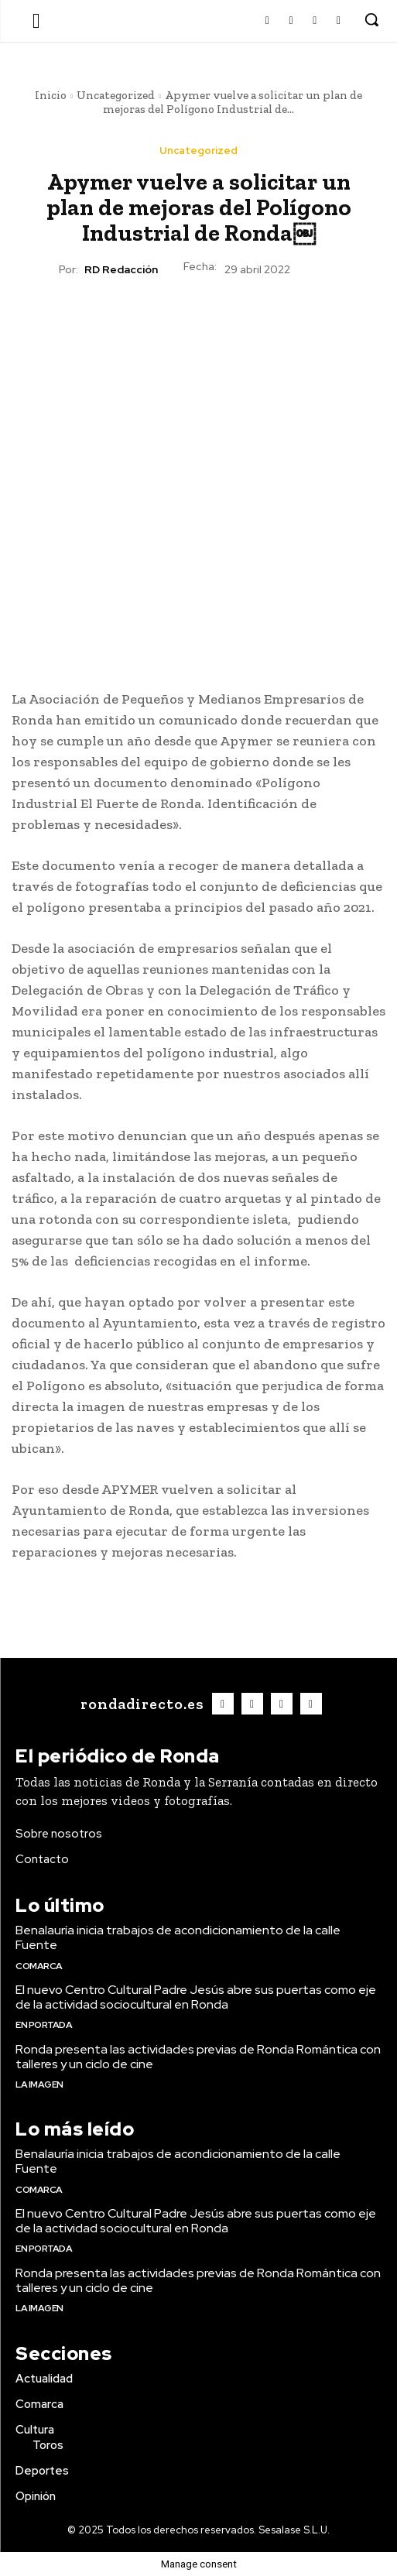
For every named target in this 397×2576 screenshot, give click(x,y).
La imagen (39, 2084)
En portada (43, 2025)
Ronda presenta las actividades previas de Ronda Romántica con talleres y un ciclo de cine (198, 2056)
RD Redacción (121, 269)
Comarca (39, 1966)
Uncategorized (116, 95)
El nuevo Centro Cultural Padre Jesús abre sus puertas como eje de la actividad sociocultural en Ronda (195, 1997)
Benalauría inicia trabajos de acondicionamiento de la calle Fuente (178, 1937)
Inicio (51, 95)
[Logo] (140, 1703)
